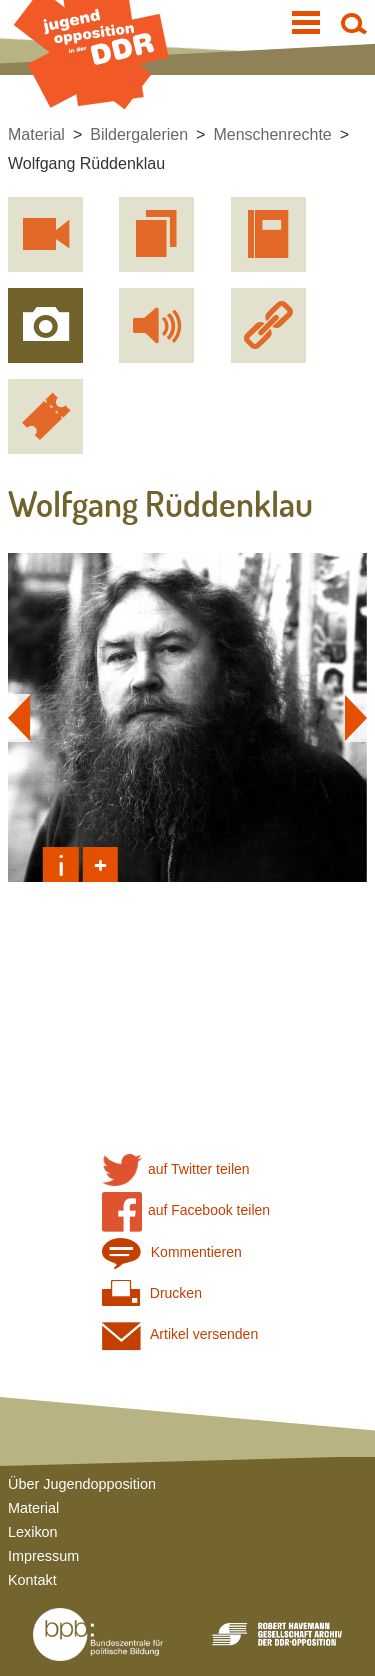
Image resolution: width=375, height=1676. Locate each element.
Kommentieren (172, 1252)
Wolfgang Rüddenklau (86, 163)
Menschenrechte (272, 134)
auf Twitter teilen (176, 1169)
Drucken (152, 1293)
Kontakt (32, 1580)
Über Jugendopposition (82, 1484)
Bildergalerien (139, 134)
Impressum (43, 1556)
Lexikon (33, 1532)
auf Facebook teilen (186, 1210)
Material (36, 134)
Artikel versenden (180, 1334)
